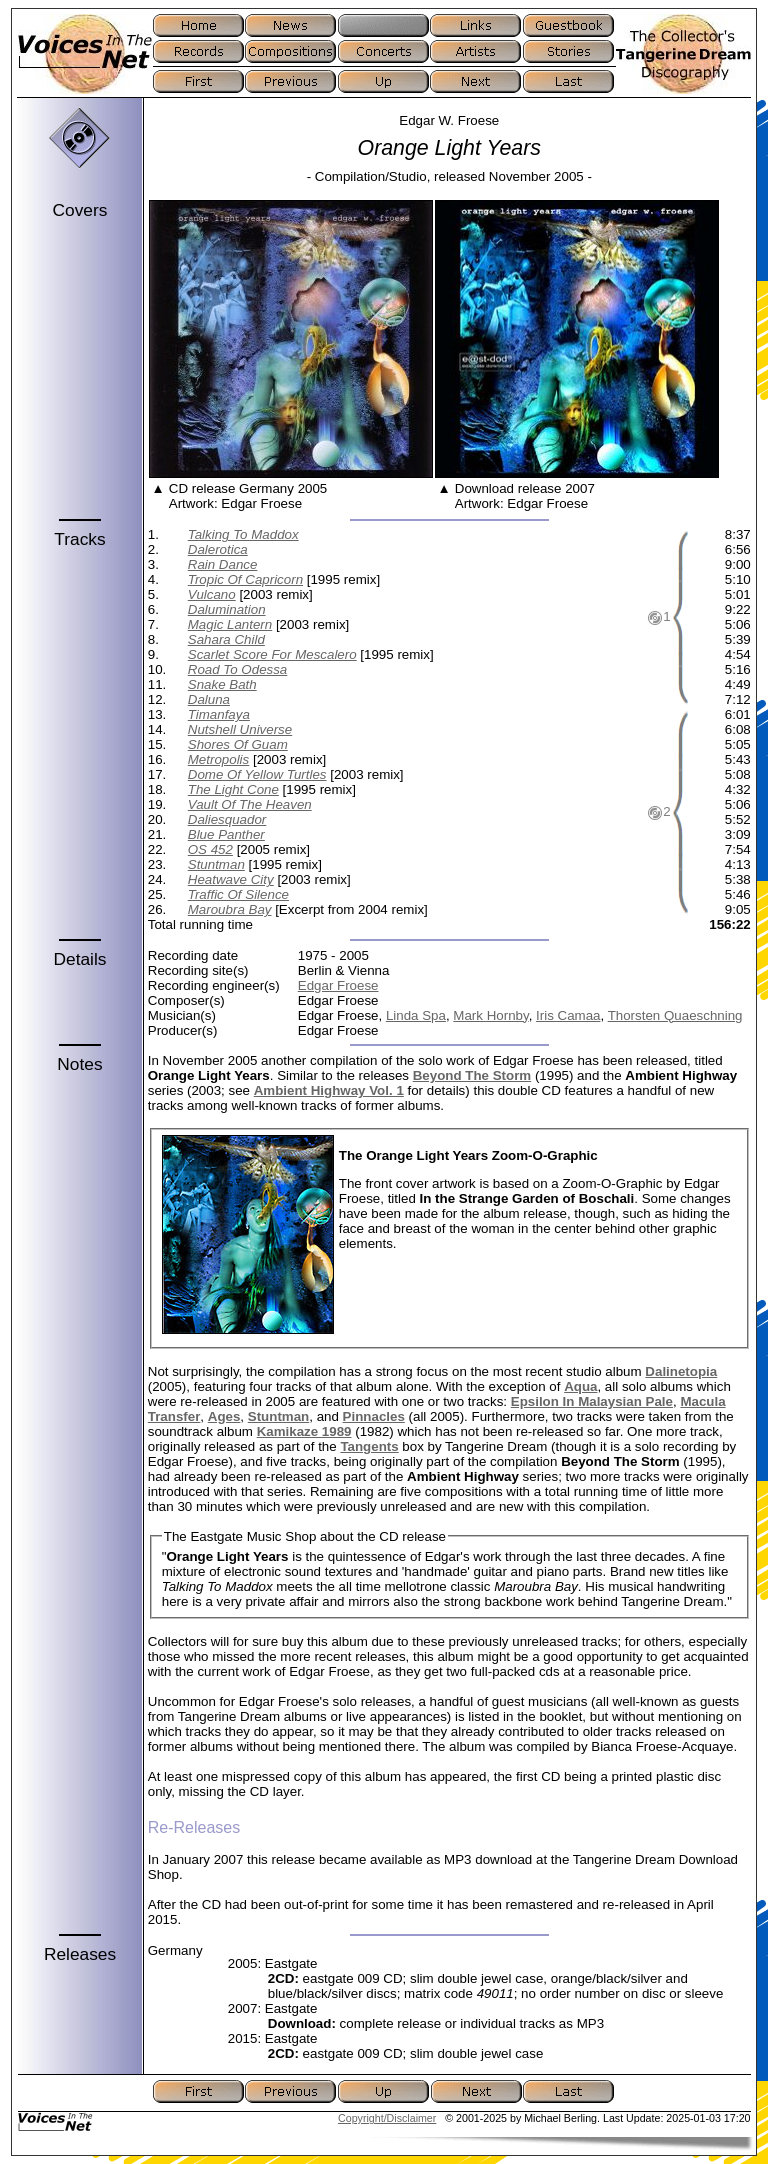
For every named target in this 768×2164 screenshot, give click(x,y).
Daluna (209, 699)
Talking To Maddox (243, 534)
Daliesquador (227, 819)
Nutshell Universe (240, 729)
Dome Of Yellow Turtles (257, 774)
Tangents (369, 1446)
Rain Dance (223, 564)
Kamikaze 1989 (304, 1431)
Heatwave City (231, 879)
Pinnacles (374, 1416)
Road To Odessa (238, 669)
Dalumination (227, 609)
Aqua (580, 1386)
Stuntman (216, 864)
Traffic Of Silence (238, 894)
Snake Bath (222, 684)
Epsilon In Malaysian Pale (592, 1401)
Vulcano (212, 594)
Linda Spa (416, 1015)
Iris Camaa (568, 1015)
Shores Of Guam (238, 744)
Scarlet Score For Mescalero (272, 654)
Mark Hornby (490, 1015)
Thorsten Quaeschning (675, 1015)
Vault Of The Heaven (250, 804)
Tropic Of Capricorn (245, 579)
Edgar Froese (338, 985)
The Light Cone (233, 789)
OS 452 (210, 849)
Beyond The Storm (472, 1075)
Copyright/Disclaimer (387, 2118)
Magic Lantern (230, 624)
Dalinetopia (681, 1371)
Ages (224, 1416)
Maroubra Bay (230, 909)
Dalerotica (218, 549)
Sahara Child (226, 639)
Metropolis (218, 759)
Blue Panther (226, 834)
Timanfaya (219, 714)
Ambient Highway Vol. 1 (329, 1090)
